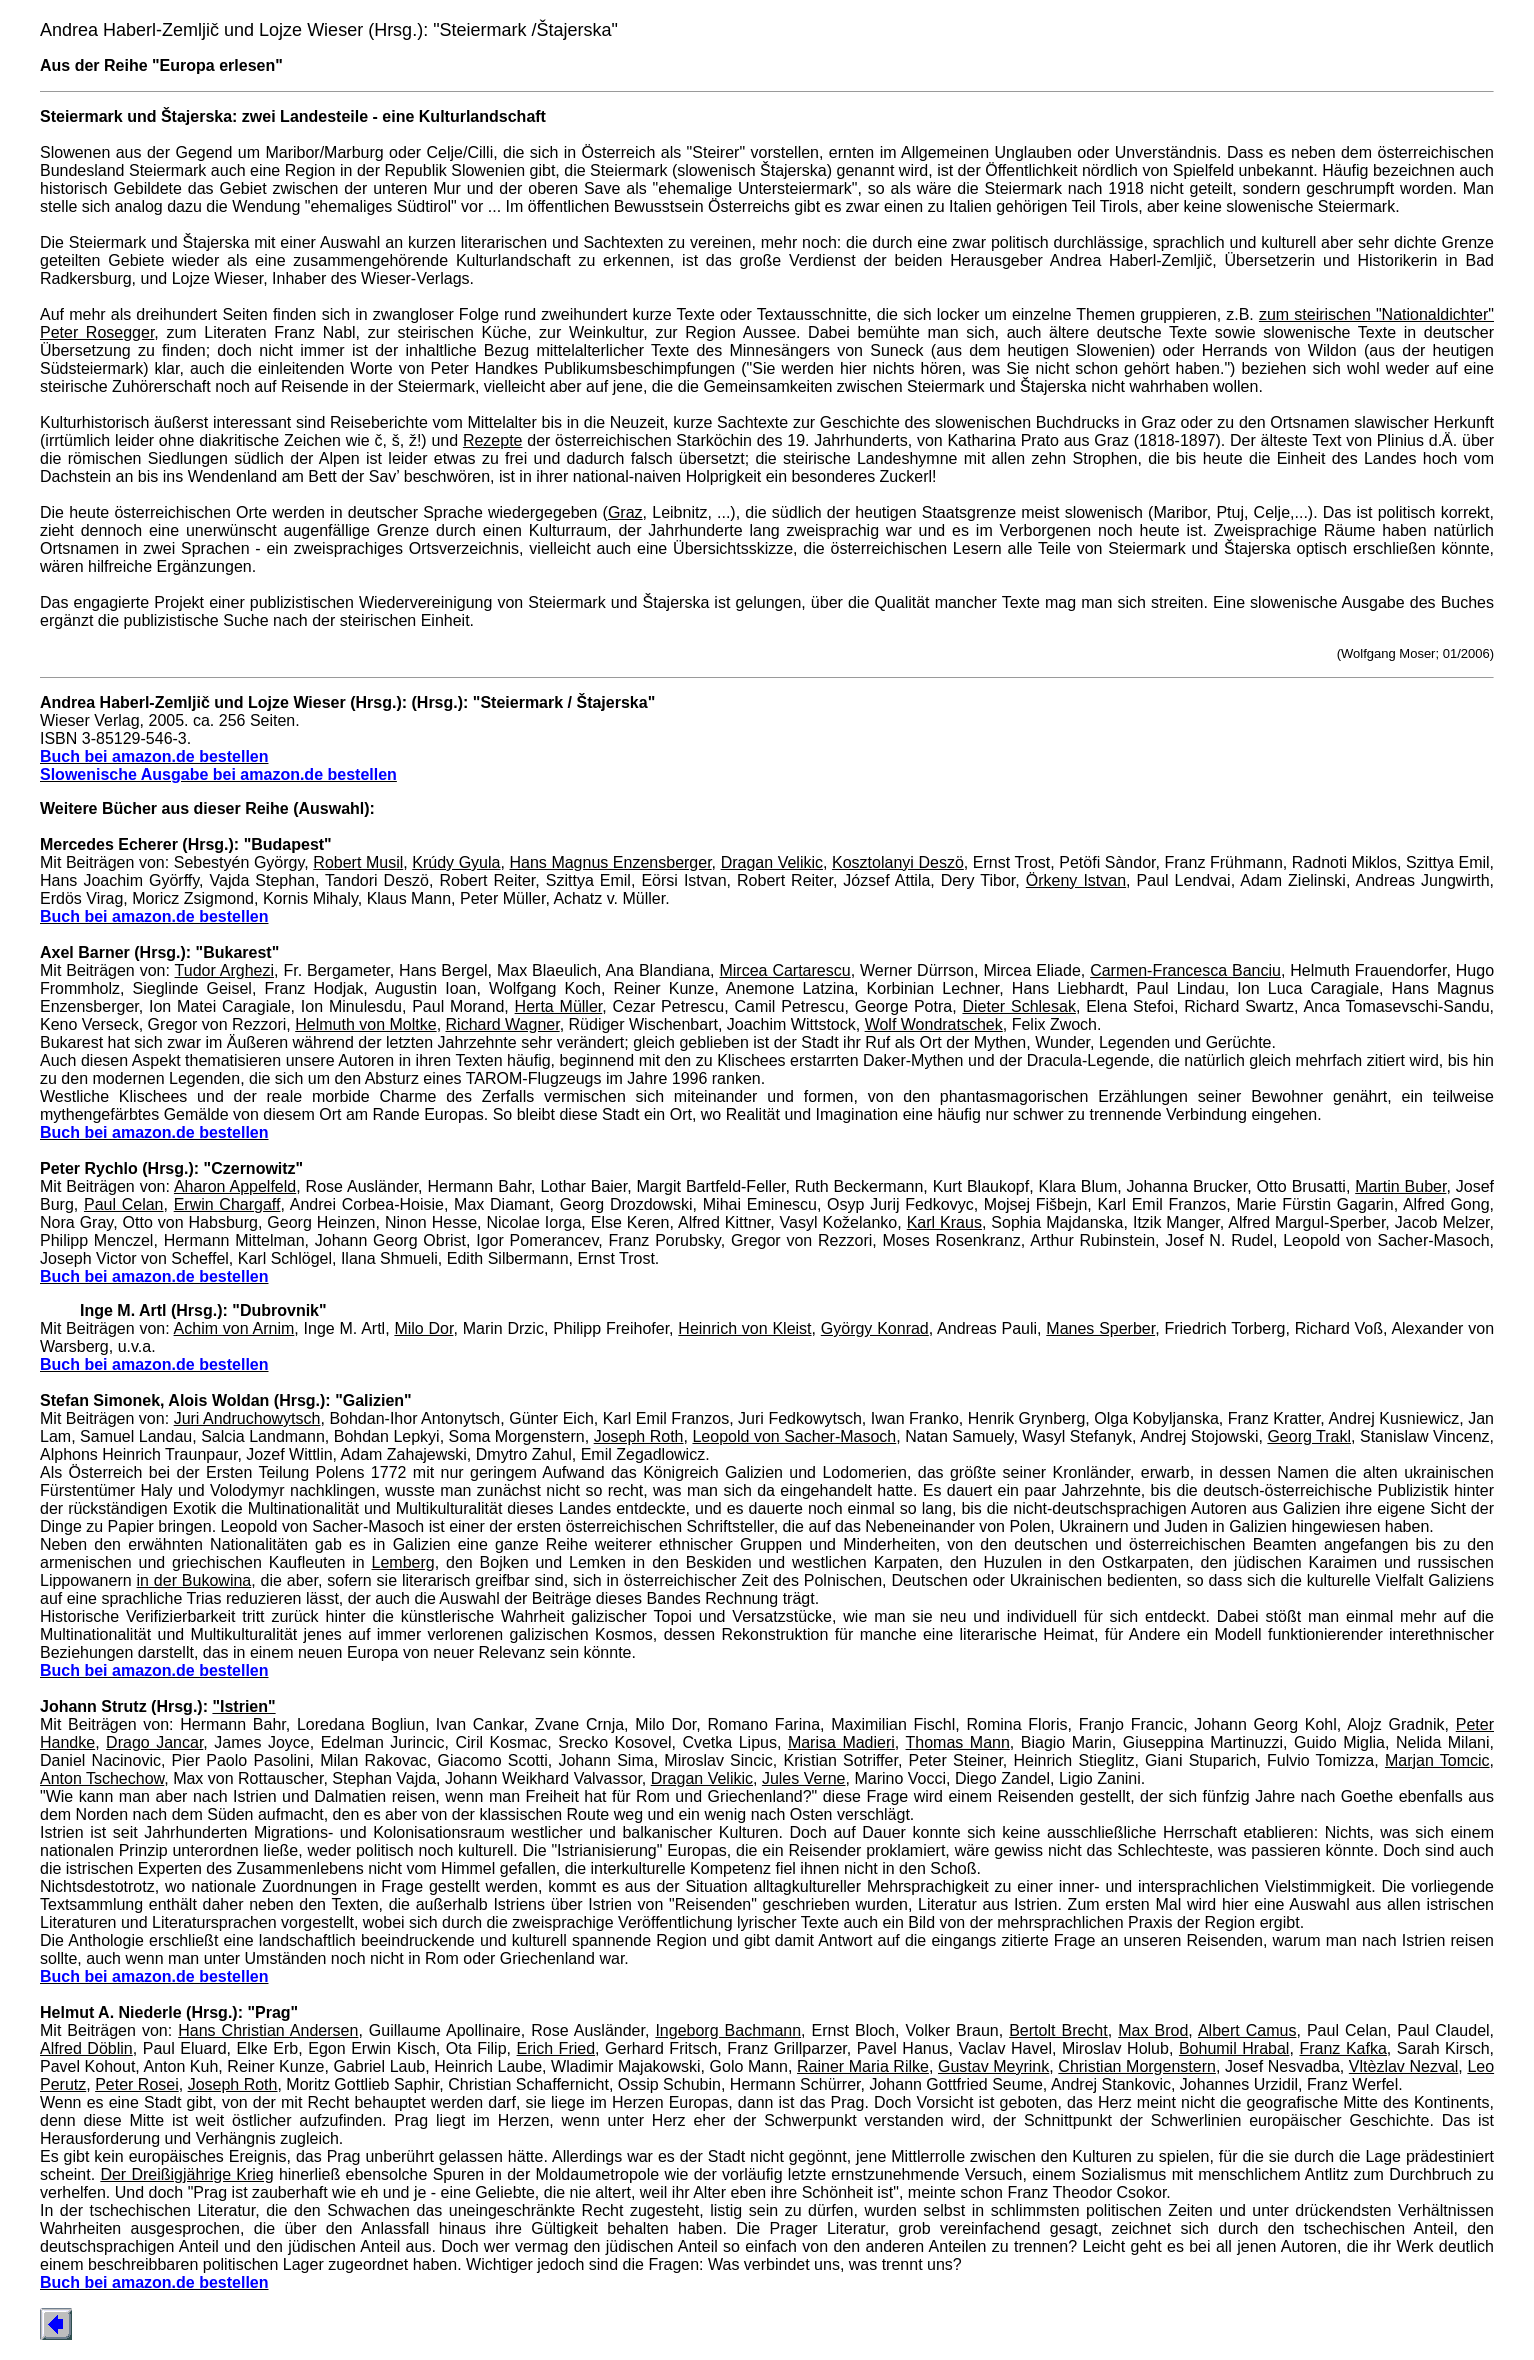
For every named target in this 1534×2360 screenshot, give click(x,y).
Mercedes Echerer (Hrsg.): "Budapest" (186, 844)
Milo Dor (423, 1328)
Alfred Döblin (86, 2048)
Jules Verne (804, 1778)
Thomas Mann (958, 1742)
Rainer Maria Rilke (863, 2066)
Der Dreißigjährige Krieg (186, 2174)
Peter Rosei (137, 2084)
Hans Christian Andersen (268, 2030)
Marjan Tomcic (1437, 1760)
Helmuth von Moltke (365, 1024)
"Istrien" (243, 1706)
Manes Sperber (1100, 1328)
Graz (625, 512)
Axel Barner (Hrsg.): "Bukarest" (159, 952)
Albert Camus (1247, 2030)
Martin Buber (1400, 1186)
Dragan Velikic (772, 862)
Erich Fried (556, 2048)
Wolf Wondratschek (934, 1024)
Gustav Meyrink (993, 2066)
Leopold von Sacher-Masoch (794, 1436)
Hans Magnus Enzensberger (610, 862)
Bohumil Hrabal (1234, 2048)
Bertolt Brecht (1058, 2030)
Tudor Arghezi (225, 970)
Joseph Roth (639, 1436)
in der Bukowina (194, 1580)
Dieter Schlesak (1018, 1006)
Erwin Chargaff (227, 1204)
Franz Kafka (1342, 2048)
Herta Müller (559, 1006)
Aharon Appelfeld (235, 1186)
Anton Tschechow (102, 1778)
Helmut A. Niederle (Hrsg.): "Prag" (169, 2012)
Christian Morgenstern (1137, 2066)
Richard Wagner (503, 1024)
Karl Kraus (944, 1222)
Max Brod (1153, 2030)
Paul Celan (124, 1204)
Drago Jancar (154, 1742)
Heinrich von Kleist (744, 1328)
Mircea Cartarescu (784, 970)
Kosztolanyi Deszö (898, 862)
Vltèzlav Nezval (1404, 2066)
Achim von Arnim (234, 1328)
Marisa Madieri (841, 1742)
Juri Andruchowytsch (247, 1418)
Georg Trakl (1309, 1436)
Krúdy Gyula (456, 862)
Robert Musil (358, 862)
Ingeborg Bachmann (728, 2030)
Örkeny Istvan (1076, 880)
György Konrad (875, 1328)
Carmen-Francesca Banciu (1185, 970)
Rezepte (493, 440)
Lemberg (403, 1562)
